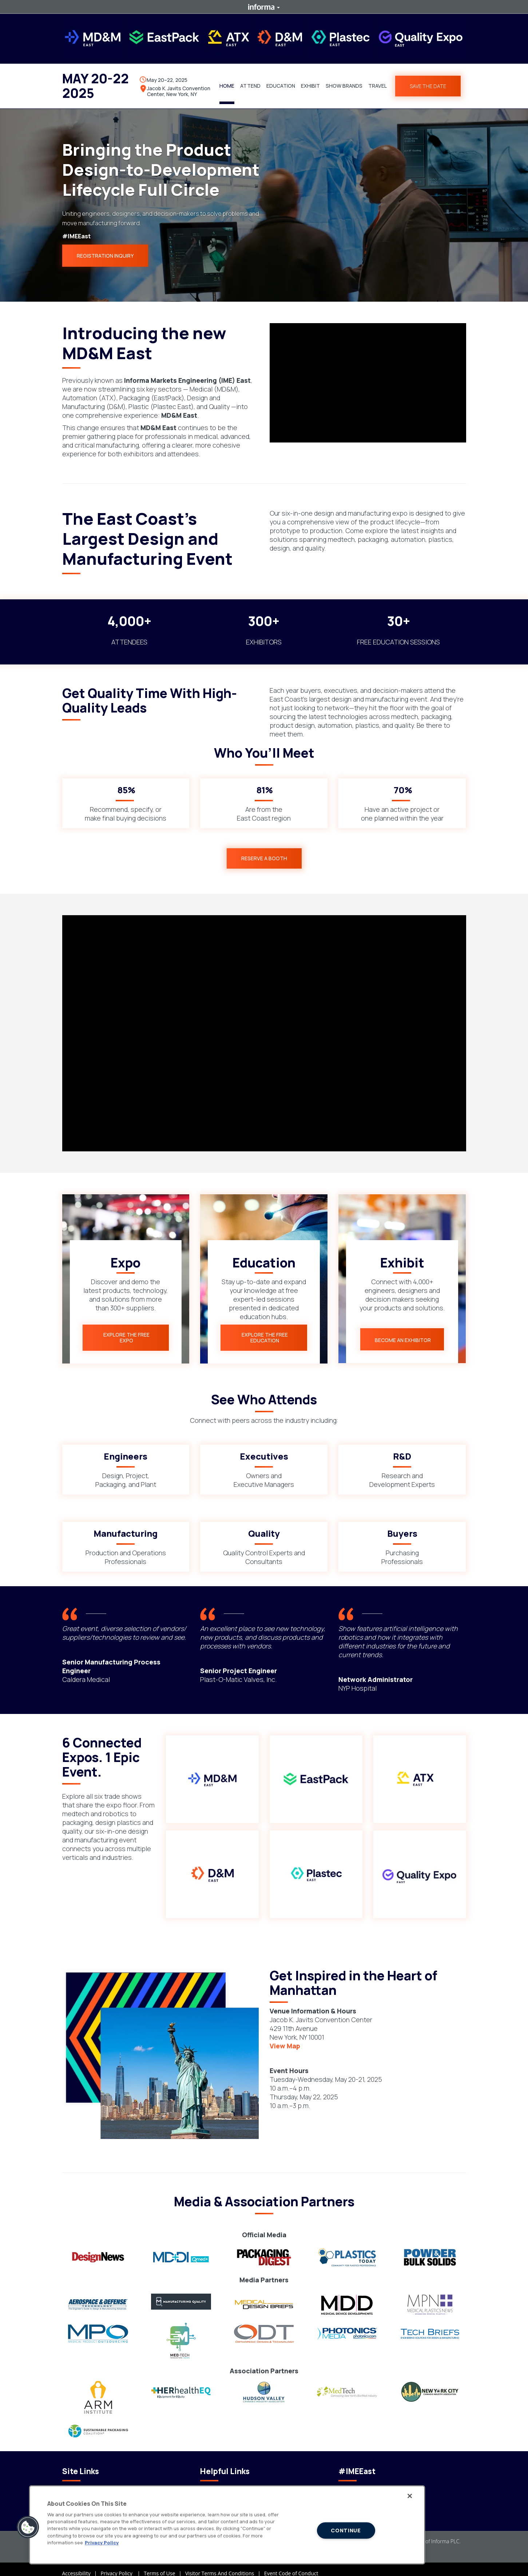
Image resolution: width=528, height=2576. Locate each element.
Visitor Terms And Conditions (224, 2565)
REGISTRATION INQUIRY (105, 248)
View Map (285, 2037)
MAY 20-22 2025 (95, 82)
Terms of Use (164, 2565)
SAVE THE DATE (428, 82)
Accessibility (81, 2565)
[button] (250, 82)
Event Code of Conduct (291, 2564)
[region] (227, 2524)
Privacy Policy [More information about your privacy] (102, 2542)
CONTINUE (346, 2530)
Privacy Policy (122, 2565)
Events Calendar (219, 2481)
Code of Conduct (81, 2481)
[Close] (410, 2496)
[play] (368, 374)
